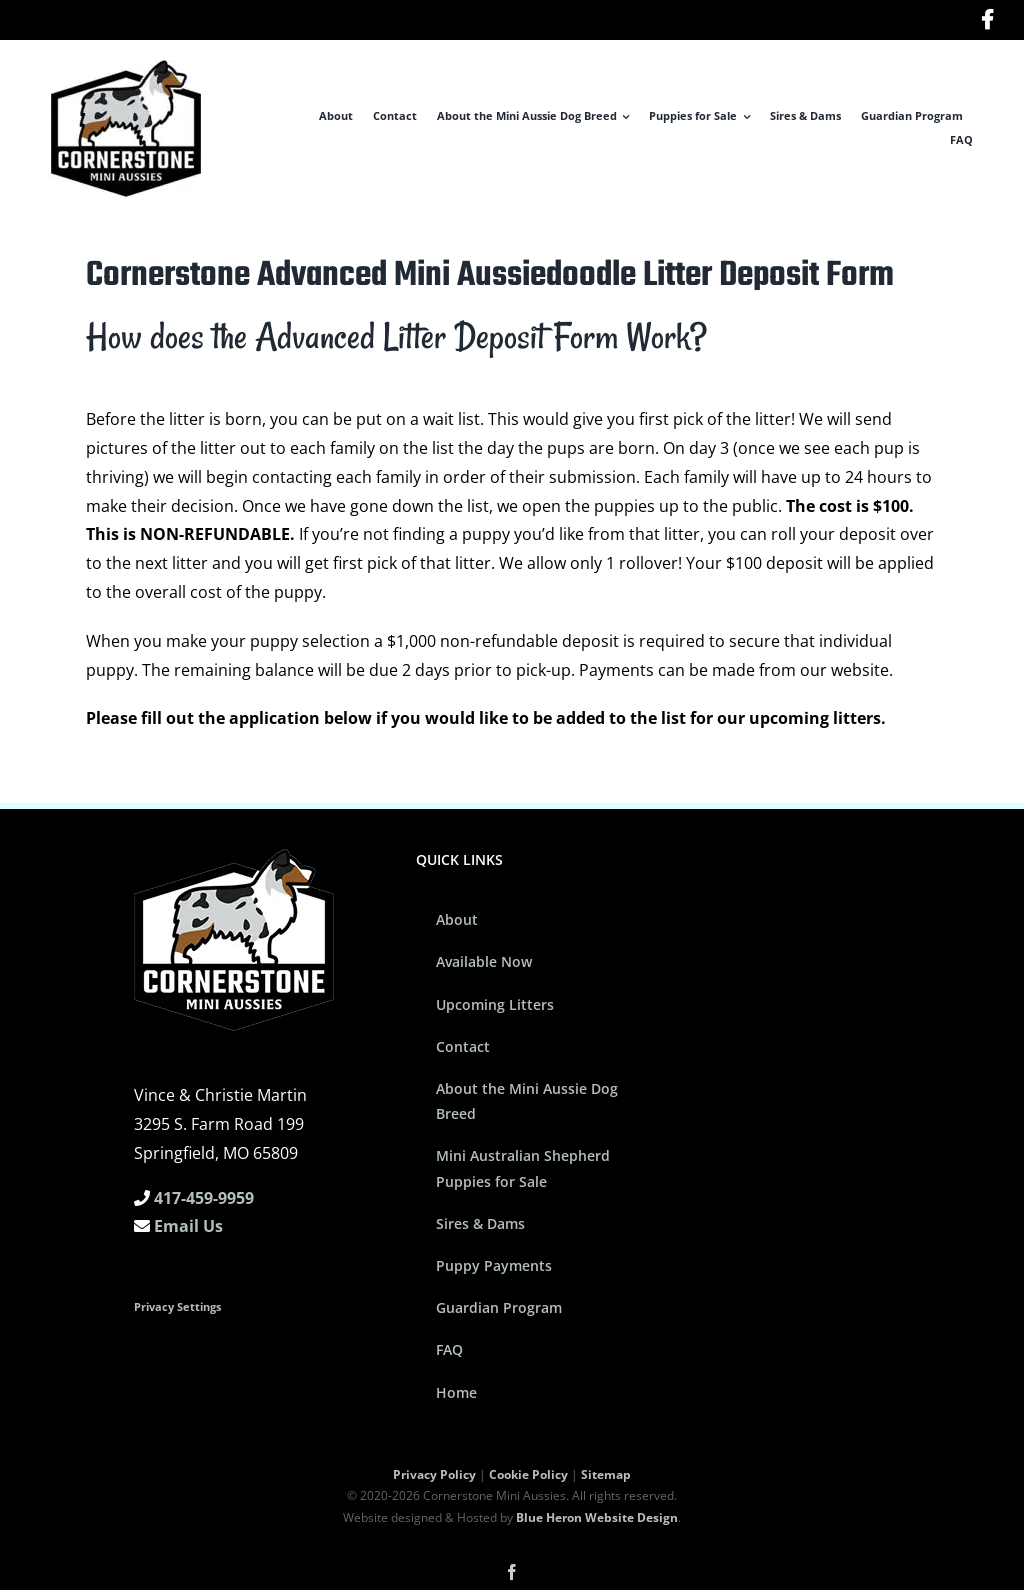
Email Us (188, 1226)
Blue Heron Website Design (597, 1517)
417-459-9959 (204, 1198)
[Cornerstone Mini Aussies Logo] (126, 68)
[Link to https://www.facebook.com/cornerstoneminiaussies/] (987, 20)
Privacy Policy (434, 1474)
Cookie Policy (528, 1474)
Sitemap (606, 1474)
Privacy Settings (177, 1306)
